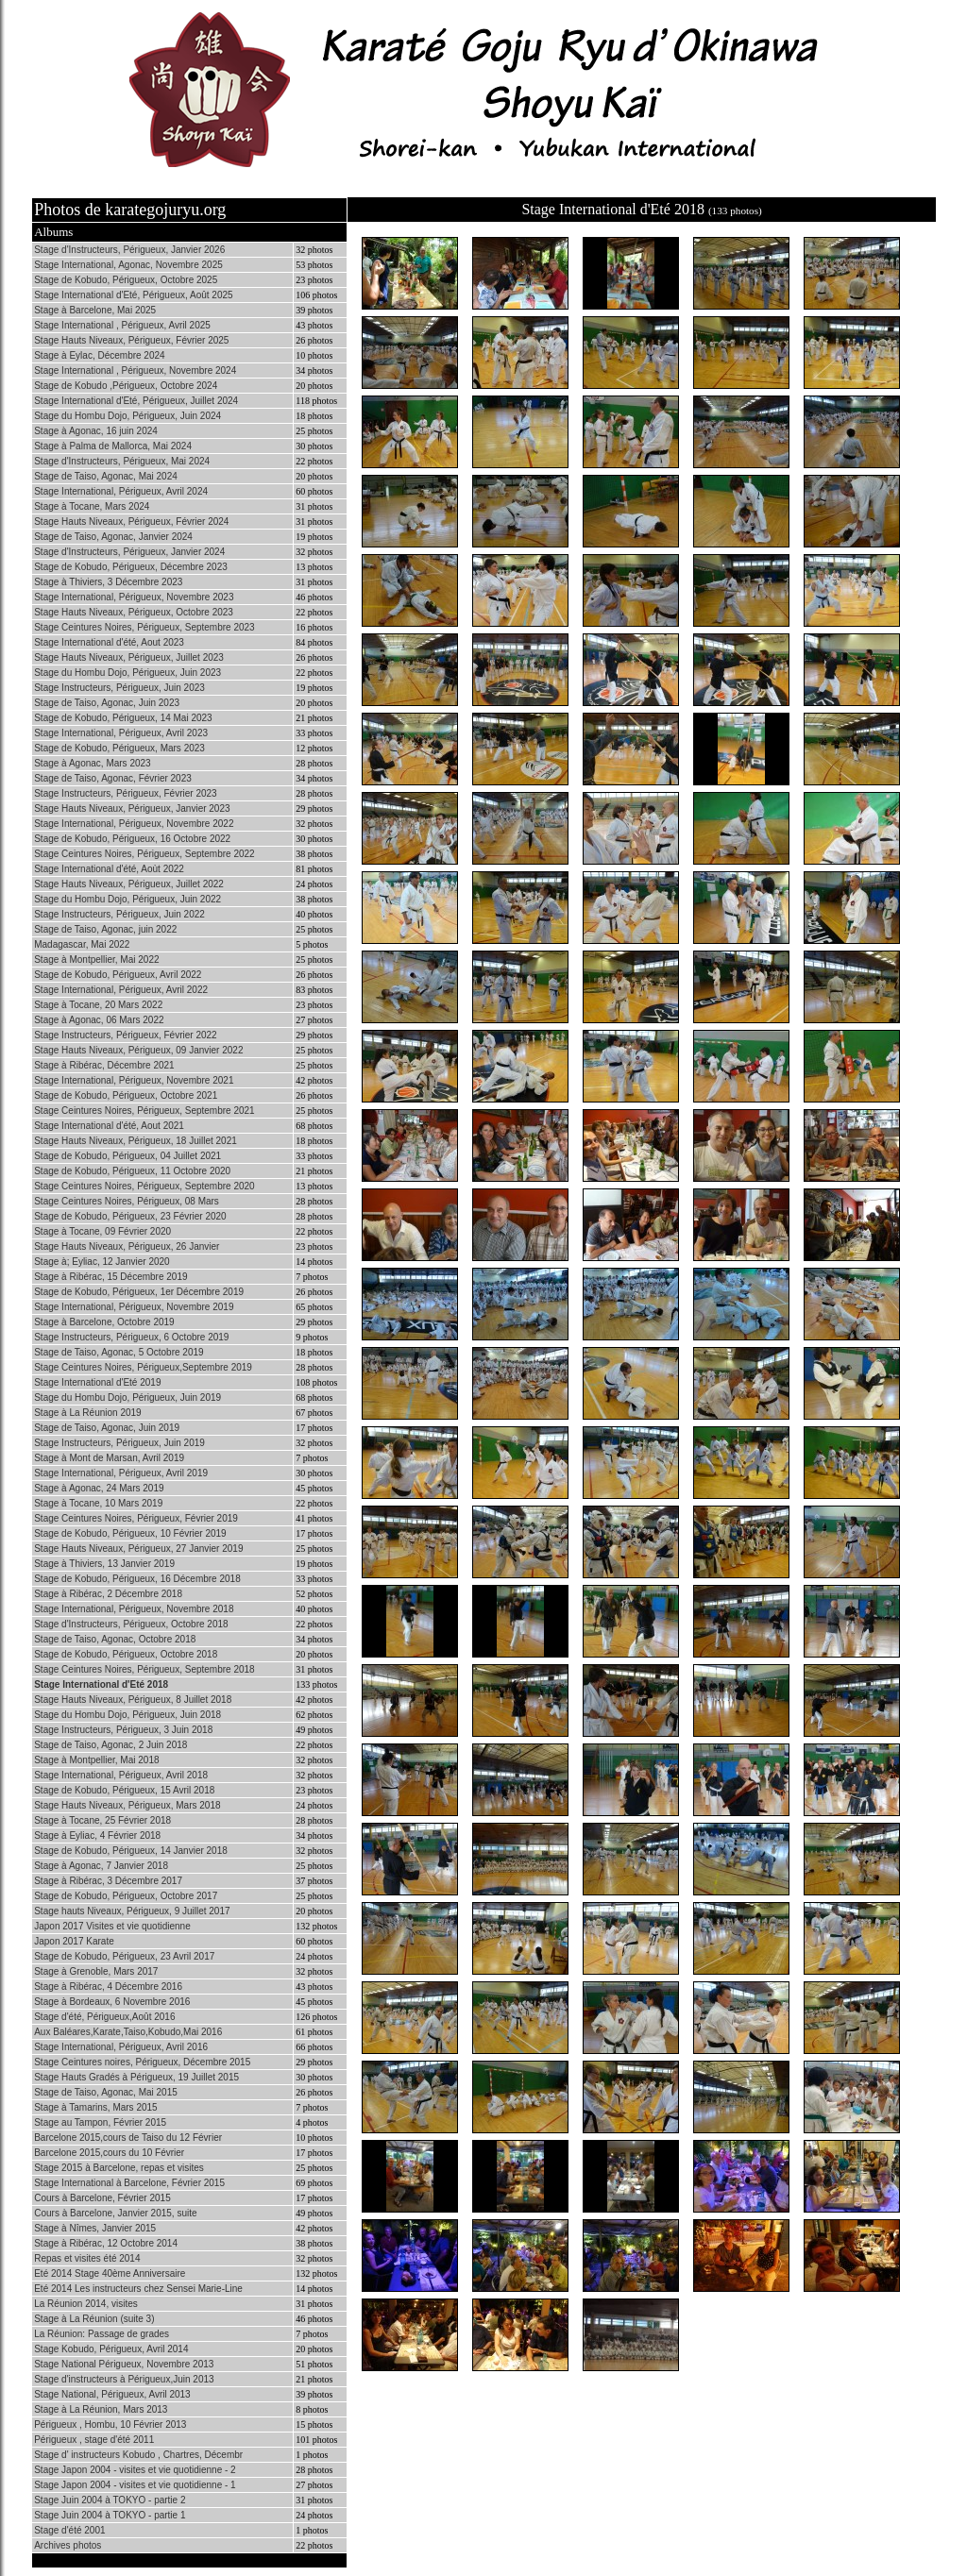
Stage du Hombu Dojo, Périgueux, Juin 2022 (127, 899)
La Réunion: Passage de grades (101, 2334)
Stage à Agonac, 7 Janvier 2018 (101, 1865)
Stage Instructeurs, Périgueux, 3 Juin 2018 (123, 1730)
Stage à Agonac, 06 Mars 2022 (98, 1020)
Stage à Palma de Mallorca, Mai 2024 (113, 446)
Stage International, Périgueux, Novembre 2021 (133, 1080)
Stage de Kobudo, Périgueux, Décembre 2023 (131, 567)
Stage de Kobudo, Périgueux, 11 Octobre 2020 (132, 1171)
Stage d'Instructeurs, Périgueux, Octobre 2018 (131, 1624)
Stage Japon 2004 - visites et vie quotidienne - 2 (134, 2470)
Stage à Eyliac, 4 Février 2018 (97, 1835)
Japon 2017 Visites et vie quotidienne (112, 1926)
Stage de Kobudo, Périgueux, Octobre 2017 (125, 1896)
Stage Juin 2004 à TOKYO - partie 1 (109, 2515)
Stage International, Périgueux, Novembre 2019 (133, 1307)
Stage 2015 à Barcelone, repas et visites (119, 2168)
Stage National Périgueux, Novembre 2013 (123, 2364)
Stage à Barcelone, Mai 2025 (95, 310)
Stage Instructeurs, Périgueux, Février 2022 (125, 1035)
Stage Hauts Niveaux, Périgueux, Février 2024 (131, 521)
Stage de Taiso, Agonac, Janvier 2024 (113, 536)
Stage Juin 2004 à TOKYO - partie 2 (109, 2500)
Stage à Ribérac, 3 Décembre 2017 (108, 1881)
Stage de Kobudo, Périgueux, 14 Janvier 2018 (131, 1850)
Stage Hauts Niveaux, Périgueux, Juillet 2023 (129, 657)
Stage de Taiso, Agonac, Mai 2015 (106, 2092)
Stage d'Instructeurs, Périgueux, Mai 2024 (122, 461)
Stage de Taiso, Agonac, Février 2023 (113, 778)
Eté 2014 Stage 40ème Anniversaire (109, 2273)
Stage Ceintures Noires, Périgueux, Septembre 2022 (144, 854)
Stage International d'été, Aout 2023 (109, 642)
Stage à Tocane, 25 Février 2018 (102, 1820)
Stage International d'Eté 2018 (101, 1684)
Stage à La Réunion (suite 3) (94, 2319)
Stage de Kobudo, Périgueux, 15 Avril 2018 (124, 1790)
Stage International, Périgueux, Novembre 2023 (133, 597)
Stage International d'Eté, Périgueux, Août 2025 (133, 295)
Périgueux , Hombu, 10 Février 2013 (110, 2424)
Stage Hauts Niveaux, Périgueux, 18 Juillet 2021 (135, 1141)
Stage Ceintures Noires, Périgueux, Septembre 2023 (144, 627)
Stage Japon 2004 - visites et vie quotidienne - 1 (134, 2485)
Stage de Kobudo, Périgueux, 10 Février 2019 (130, 1533)
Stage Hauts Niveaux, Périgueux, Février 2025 (131, 340)
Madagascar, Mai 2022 (81, 944)
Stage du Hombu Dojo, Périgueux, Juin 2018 (127, 1714)
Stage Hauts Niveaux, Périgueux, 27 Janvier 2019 (138, 1548)
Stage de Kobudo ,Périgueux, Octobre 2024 (125, 385)
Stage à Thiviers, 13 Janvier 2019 (104, 1563)
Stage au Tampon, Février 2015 (100, 2122)
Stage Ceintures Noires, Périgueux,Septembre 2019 (143, 1367)
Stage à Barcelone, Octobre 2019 (104, 1322)
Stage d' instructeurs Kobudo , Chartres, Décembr (138, 2455)
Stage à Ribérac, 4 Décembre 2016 (108, 1986)
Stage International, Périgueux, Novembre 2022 (133, 823)
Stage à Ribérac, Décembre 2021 (104, 1065)
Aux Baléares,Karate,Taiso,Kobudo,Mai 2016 (128, 2032)
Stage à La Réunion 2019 (87, 1412)
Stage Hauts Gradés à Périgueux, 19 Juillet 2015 (136, 2077)
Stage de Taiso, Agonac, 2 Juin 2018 (110, 1745)
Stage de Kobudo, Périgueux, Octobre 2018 (125, 1654)
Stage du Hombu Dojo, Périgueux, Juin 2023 (127, 672)
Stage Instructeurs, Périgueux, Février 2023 (125, 793)
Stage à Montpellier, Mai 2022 (96, 959)
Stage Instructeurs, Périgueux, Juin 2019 (119, 1443)
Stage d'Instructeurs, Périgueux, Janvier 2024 (129, 552)
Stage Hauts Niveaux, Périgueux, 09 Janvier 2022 (138, 1050)
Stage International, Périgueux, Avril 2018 (121, 1775)
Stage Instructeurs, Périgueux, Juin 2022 (119, 914)
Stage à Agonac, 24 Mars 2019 (98, 1488)
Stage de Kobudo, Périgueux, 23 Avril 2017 (124, 1956)
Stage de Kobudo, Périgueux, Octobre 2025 (125, 280)
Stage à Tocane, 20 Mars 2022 (98, 1005)
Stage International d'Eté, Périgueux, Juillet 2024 (136, 401)
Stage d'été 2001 (69, 2530)
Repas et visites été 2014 (87, 2258)
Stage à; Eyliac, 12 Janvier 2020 (101, 1261)
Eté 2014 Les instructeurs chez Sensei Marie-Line (138, 2288)
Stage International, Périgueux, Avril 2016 (121, 2047)
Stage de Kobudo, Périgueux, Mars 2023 (119, 748)
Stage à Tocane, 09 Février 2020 (102, 1231)
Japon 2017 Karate (74, 1941)
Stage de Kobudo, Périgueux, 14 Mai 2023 (123, 718)
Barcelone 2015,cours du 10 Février (109, 2152)
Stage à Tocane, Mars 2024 (91, 506)
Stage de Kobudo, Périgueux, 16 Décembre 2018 (137, 1579)
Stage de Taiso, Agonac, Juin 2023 (106, 703)
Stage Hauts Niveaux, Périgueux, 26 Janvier (126, 1246)
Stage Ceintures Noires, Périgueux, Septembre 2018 (144, 1669)
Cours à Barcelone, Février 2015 (102, 2198)
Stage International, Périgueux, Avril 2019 (121, 1473)
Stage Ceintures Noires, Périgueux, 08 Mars (126, 1201)
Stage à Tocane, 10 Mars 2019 (98, 1503)
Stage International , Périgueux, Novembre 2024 (135, 370)
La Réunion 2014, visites (86, 2303)
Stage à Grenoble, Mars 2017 (96, 1971)
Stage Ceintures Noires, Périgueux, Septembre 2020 (144, 1186)
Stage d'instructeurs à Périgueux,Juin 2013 (123, 2379)
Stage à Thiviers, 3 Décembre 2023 (108, 582)
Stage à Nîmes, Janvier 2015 (95, 2228)
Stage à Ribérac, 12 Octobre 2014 (106, 2243)
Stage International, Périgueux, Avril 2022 (121, 990)
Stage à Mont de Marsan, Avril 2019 (109, 1458)
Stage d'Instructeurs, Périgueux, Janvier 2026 (129, 249)
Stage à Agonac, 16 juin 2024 (96, 431)
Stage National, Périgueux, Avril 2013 (112, 2394)
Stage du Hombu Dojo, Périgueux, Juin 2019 (127, 1397)
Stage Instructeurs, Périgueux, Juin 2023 (119, 687)
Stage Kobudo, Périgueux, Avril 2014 (111, 2349)
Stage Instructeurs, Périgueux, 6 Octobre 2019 (131, 1337)
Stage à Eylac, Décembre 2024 (99, 355)
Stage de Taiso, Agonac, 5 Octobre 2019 (118, 1352)
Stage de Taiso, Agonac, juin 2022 (105, 929)
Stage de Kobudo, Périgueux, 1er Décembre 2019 (139, 1292)
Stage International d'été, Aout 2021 (109, 1125)
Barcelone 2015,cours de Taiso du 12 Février (128, 2137)
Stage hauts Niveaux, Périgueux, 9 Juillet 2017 (131, 1911)
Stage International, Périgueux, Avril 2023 (121, 733)
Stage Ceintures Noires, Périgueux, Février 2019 (136, 1518)
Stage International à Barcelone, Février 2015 (129, 2183)
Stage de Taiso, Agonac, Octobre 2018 (114, 1639)
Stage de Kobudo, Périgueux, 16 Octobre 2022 (132, 838)
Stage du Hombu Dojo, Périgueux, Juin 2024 (127, 416)
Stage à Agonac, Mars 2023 (92, 763)
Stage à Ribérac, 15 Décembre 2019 (110, 1276)
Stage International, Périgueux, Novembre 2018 (133, 1609)
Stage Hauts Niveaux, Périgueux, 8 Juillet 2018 (132, 1699)
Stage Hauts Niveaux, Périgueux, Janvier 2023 (131, 808)
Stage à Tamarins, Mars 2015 (95, 2107)
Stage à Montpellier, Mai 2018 (96, 1760)
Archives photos (67, 2545)
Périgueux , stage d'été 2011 (94, 2439)
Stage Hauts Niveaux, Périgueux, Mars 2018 (127, 1805)
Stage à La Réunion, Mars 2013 (100, 2409)
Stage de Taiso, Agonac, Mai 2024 (106, 476)
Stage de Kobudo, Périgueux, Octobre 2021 (125, 1095)
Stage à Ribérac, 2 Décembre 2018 (108, 1594)
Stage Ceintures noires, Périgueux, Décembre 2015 (142, 2062)
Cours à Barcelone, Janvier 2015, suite (115, 2213)
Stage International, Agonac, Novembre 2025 (128, 265)
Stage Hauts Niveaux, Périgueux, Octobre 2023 (133, 612)
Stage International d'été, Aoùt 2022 (109, 869)
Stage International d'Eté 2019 (97, 1382)
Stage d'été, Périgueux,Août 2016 (104, 2017)
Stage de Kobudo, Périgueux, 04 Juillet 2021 (127, 1156)
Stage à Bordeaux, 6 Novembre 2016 (112, 2001)
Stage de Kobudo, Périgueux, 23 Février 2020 (130, 1216)
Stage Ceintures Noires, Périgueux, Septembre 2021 (144, 1110)
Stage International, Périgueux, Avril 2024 (121, 491)
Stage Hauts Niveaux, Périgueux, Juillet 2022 (129, 884)
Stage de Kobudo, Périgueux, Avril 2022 (117, 974)
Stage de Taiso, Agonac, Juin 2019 (106, 1428)
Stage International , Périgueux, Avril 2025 (122, 325)
